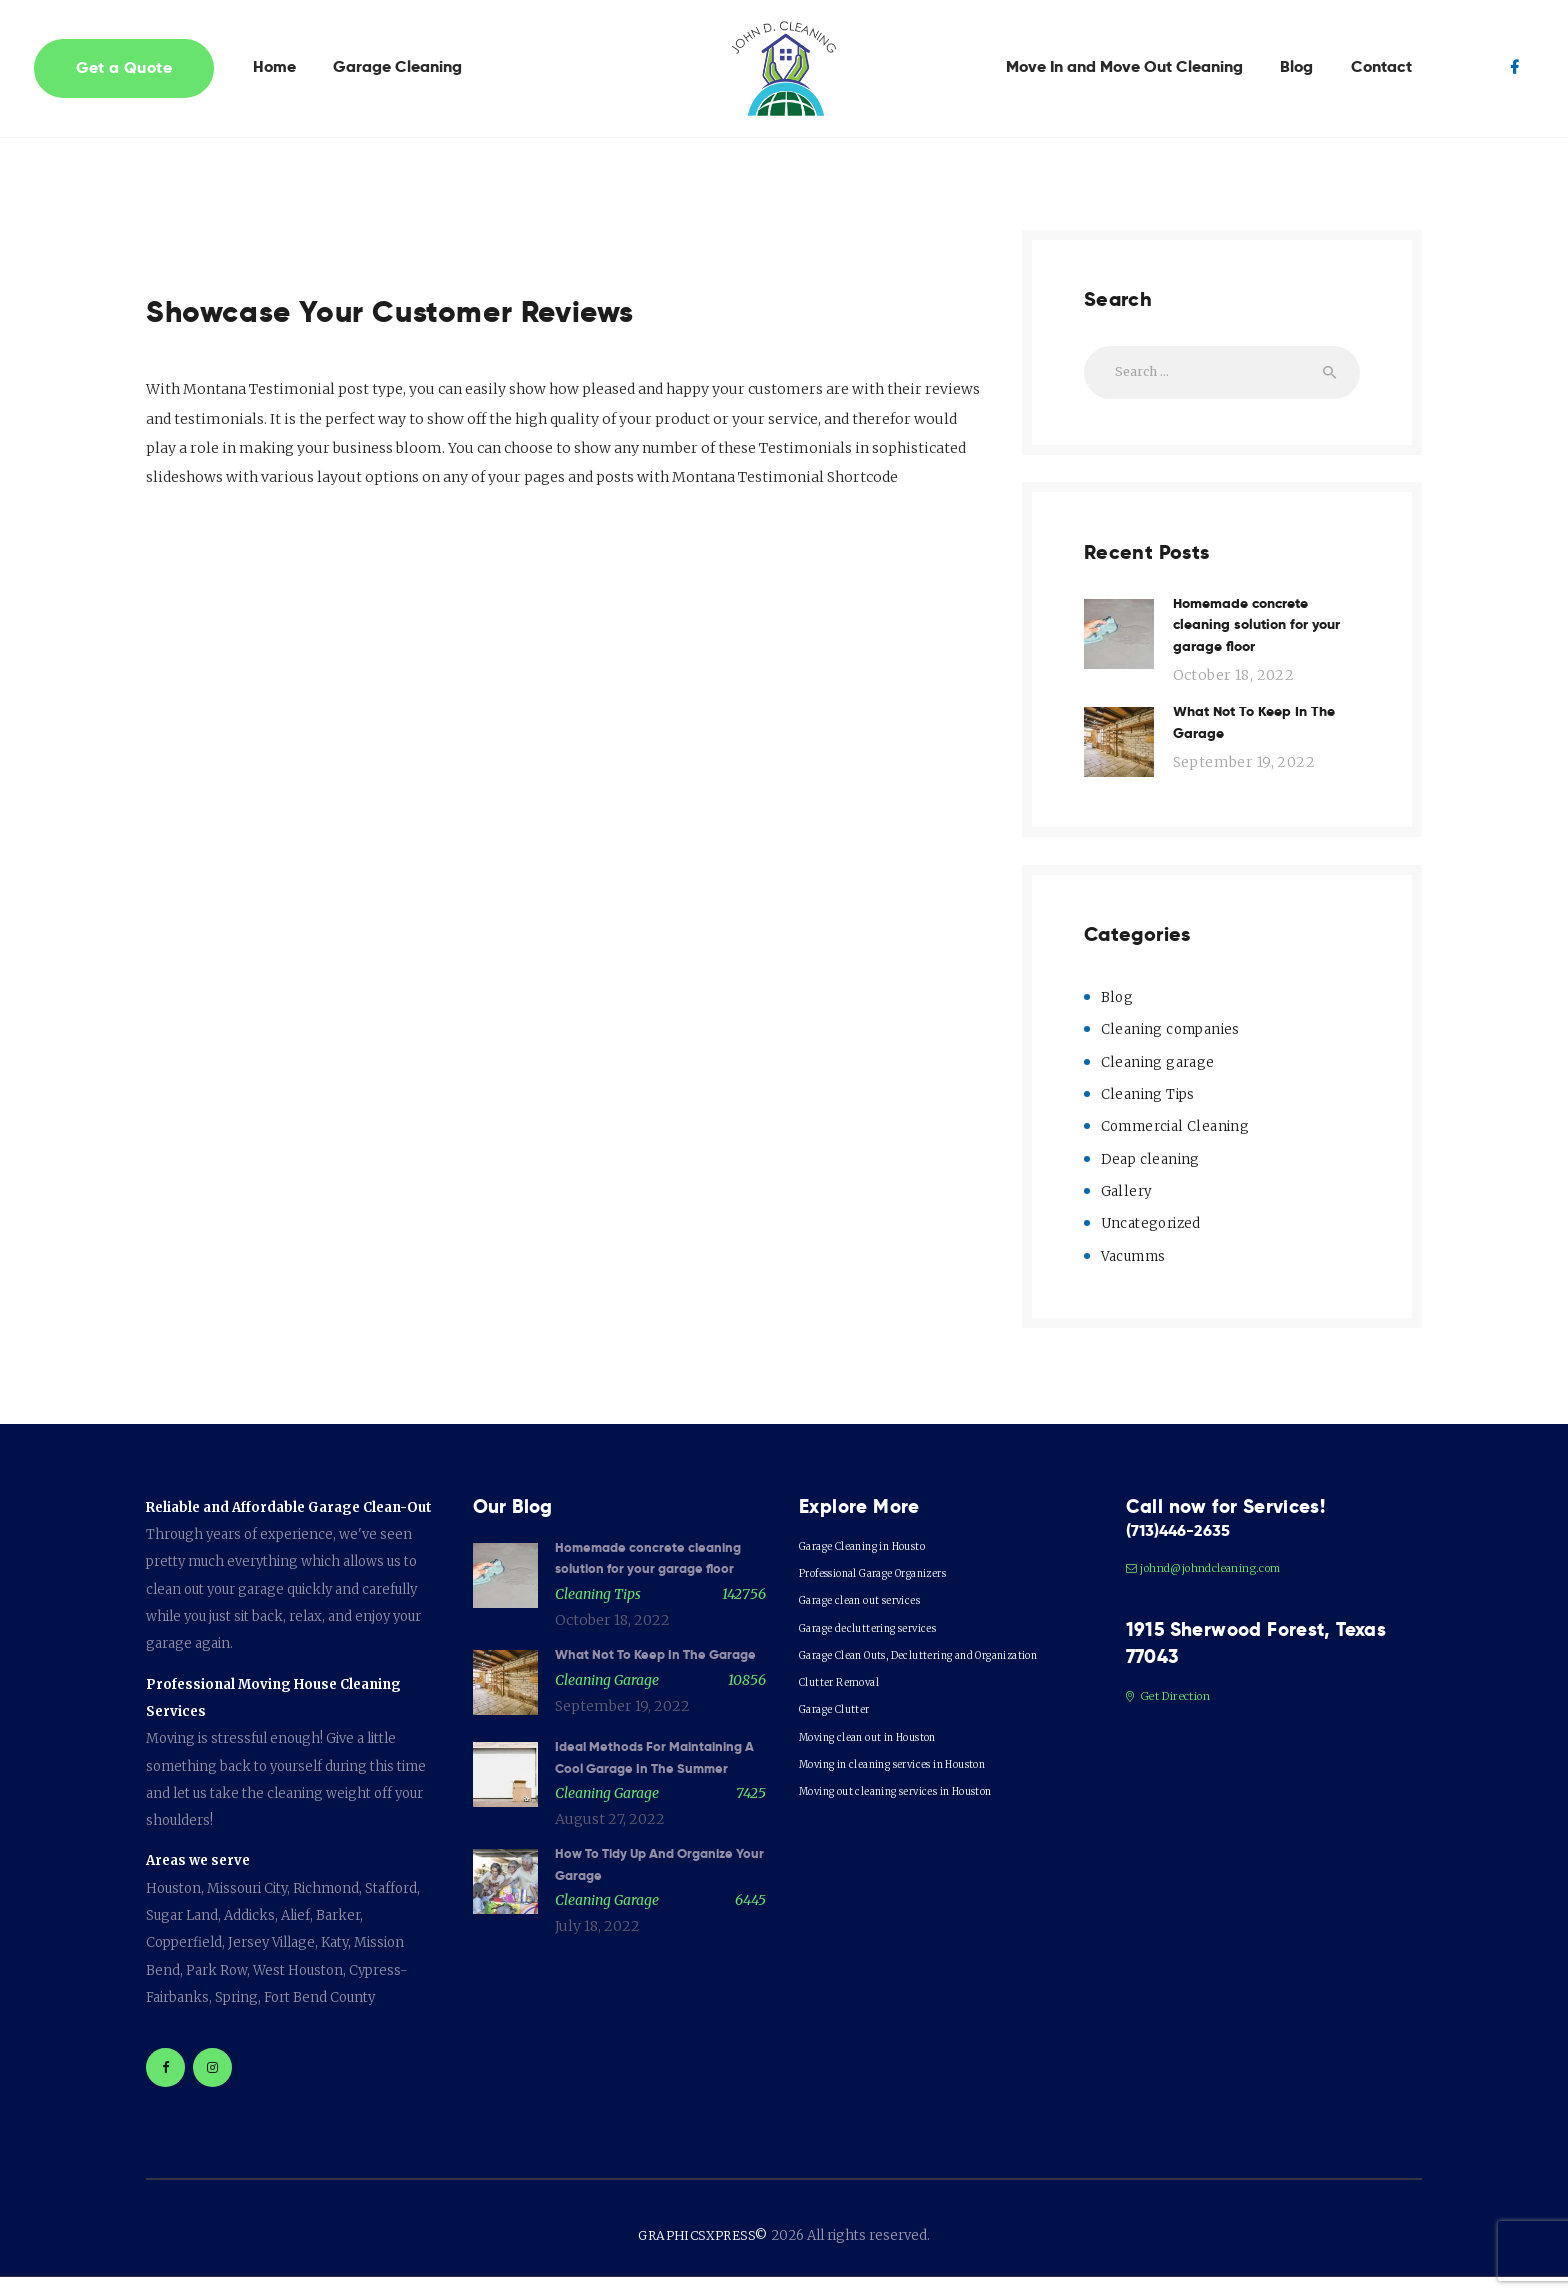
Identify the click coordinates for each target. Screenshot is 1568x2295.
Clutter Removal (850, 1726)
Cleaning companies (1172, 1048)
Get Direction (1176, 1717)
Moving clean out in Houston (890, 1781)
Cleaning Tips (1148, 1112)
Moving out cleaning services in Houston (929, 1835)
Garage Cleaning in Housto (885, 1562)
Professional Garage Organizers (902, 1589)
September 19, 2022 (1240, 788)
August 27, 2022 (610, 1914)
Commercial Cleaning (1177, 1145)
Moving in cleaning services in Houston (925, 1808)
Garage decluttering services (891, 1644)
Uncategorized (1152, 1241)
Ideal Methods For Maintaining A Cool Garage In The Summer (660, 1838)
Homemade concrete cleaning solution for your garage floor (1265, 638)
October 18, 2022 (1230, 694)
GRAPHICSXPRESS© (703, 2252)
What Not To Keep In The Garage (1263, 745)
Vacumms (1135, 1273)
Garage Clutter (846, 1753)
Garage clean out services (881, 1617)
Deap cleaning (1150, 1177)
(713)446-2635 (1190, 1550)
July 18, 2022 (597, 2026)
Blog (1117, 1016)
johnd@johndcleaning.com (1221, 1589)
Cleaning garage (1158, 1080)
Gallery (1126, 1209)
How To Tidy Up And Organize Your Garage (659, 1961)
